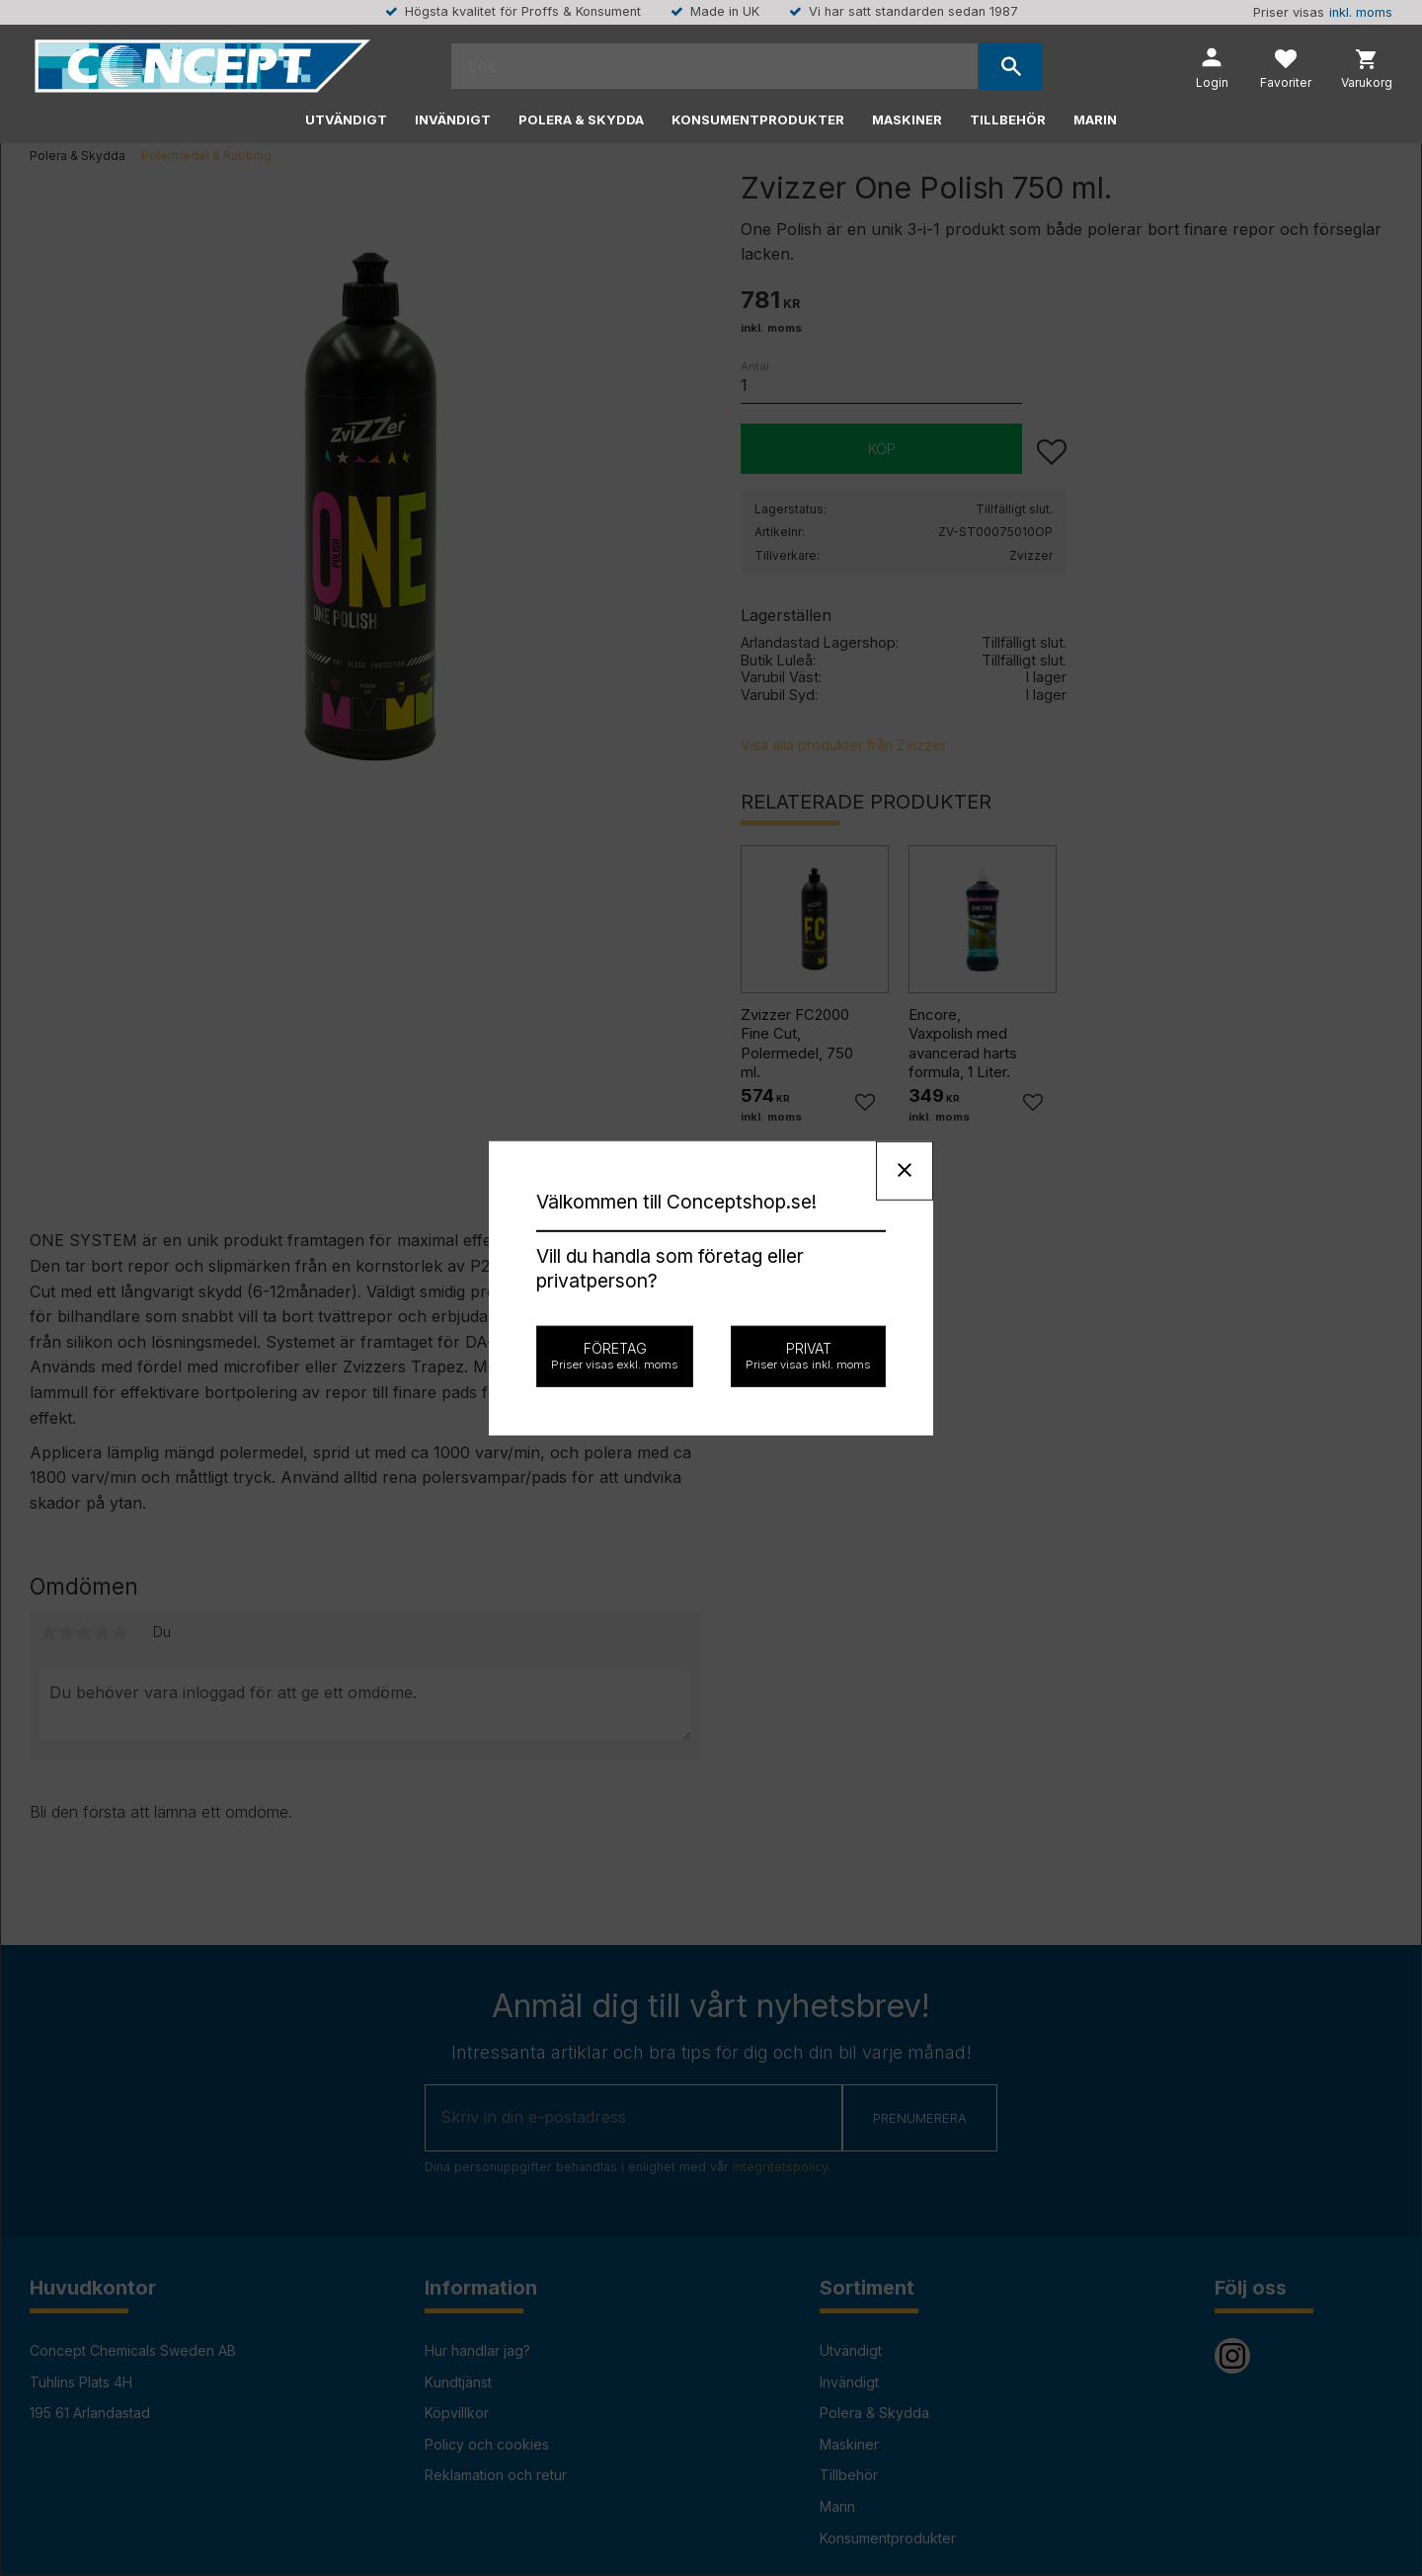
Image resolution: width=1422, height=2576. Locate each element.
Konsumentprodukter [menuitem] (758, 119)
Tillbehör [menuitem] (1008, 119)
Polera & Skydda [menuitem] (581, 119)
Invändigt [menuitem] (453, 119)
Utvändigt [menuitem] (346, 119)
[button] (1285, 71)
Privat (808, 1355)
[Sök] (1011, 66)
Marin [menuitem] (1095, 119)
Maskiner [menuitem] (907, 119)
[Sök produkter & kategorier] (714, 66)
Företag (614, 1355)
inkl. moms (1360, 12)
